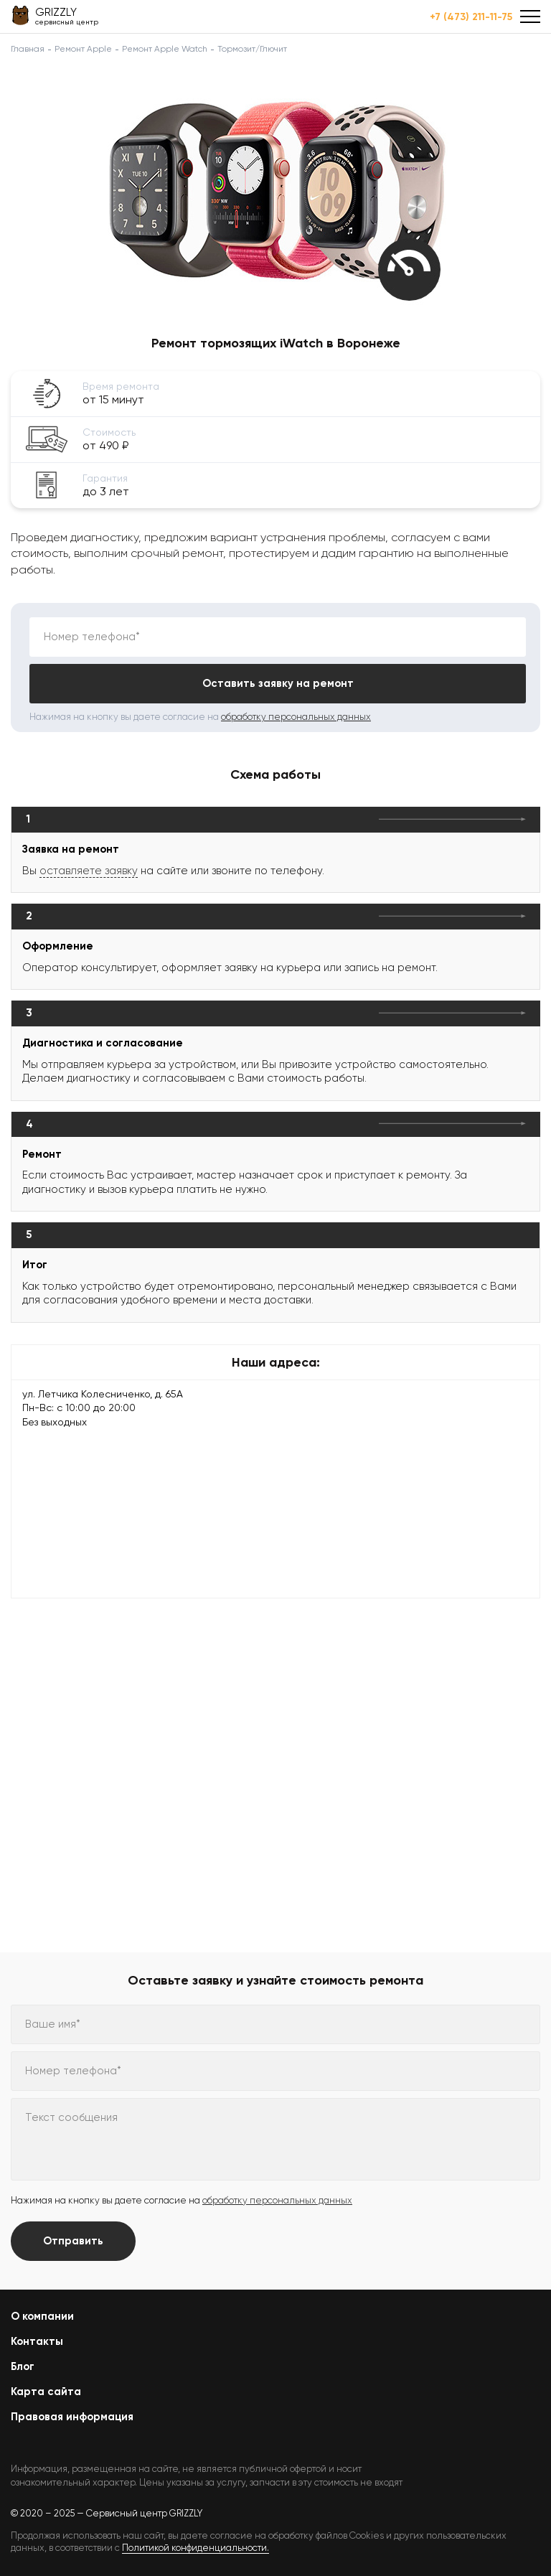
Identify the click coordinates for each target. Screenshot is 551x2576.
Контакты (37, 2341)
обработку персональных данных (296, 716)
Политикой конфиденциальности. (195, 2547)
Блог (22, 2366)
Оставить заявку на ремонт (278, 683)
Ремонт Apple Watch (164, 49)
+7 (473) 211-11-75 (471, 17)
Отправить (73, 2240)
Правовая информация (72, 2416)
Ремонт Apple (83, 49)
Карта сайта (46, 2391)
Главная (27, 49)
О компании (42, 2316)
